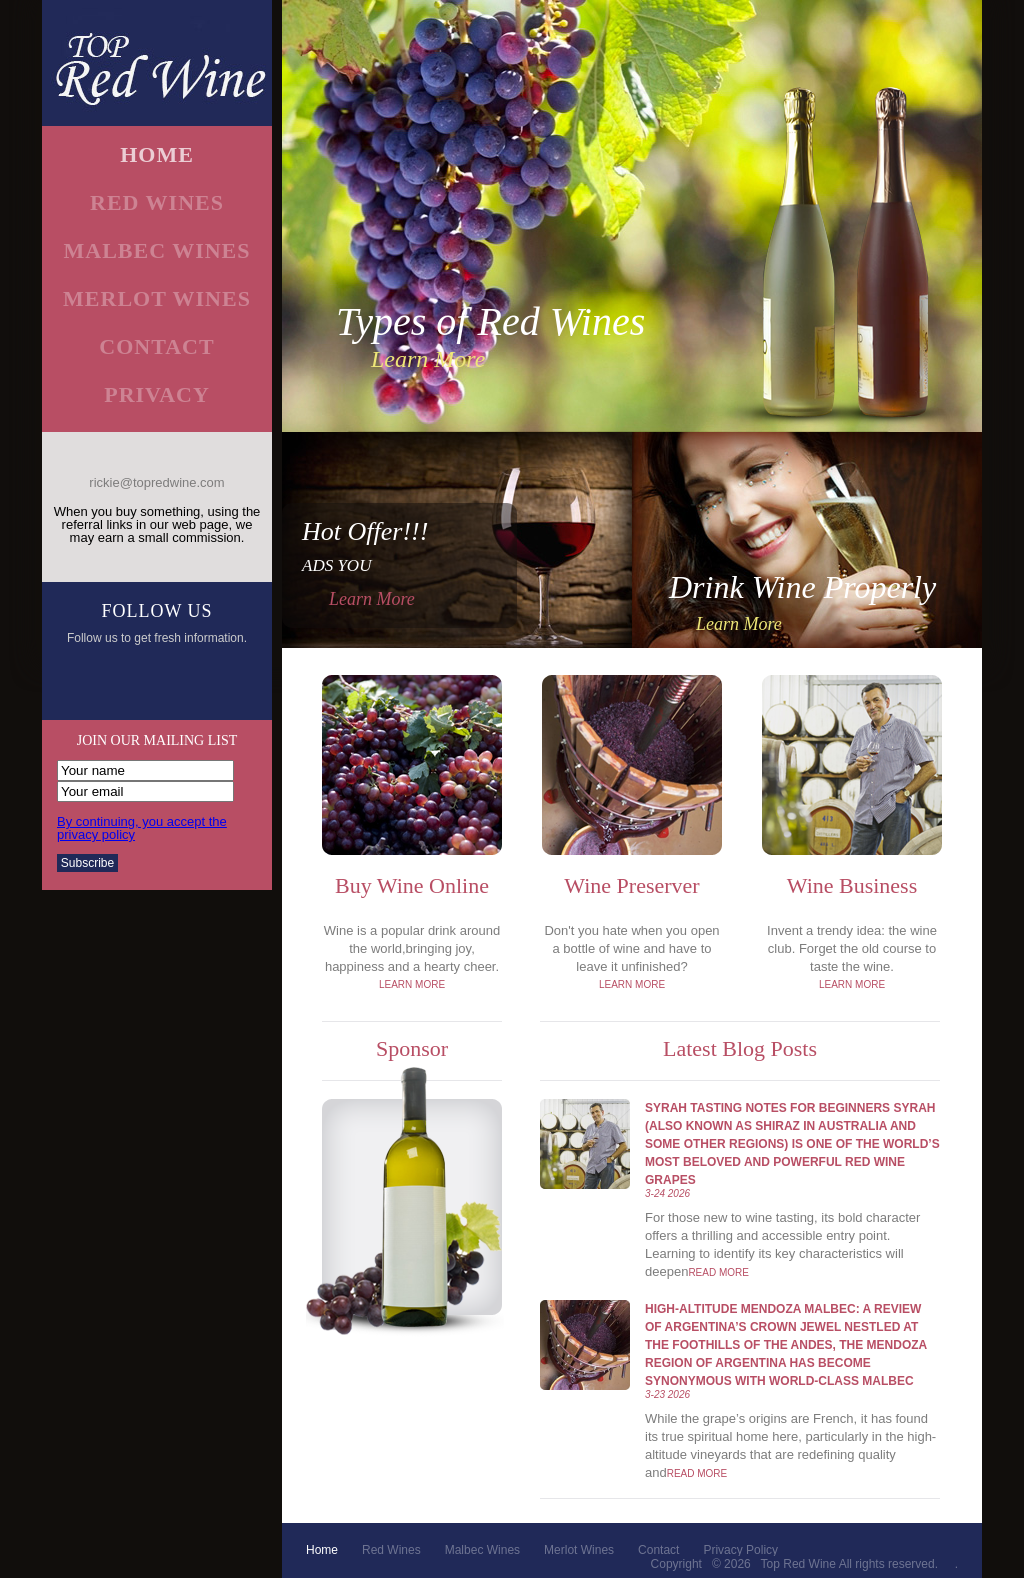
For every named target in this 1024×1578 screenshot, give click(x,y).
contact (156, 346)
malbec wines (156, 250)
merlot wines (157, 298)
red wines (157, 202)
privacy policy (740, 1550)
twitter (134, 681)
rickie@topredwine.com (156, 482)
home (157, 155)
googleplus (179, 681)
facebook (89, 681)
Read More (718, 1272)
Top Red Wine (798, 1564)
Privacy (157, 394)
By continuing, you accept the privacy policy (142, 828)
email (224, 681)
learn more (428, 359)
